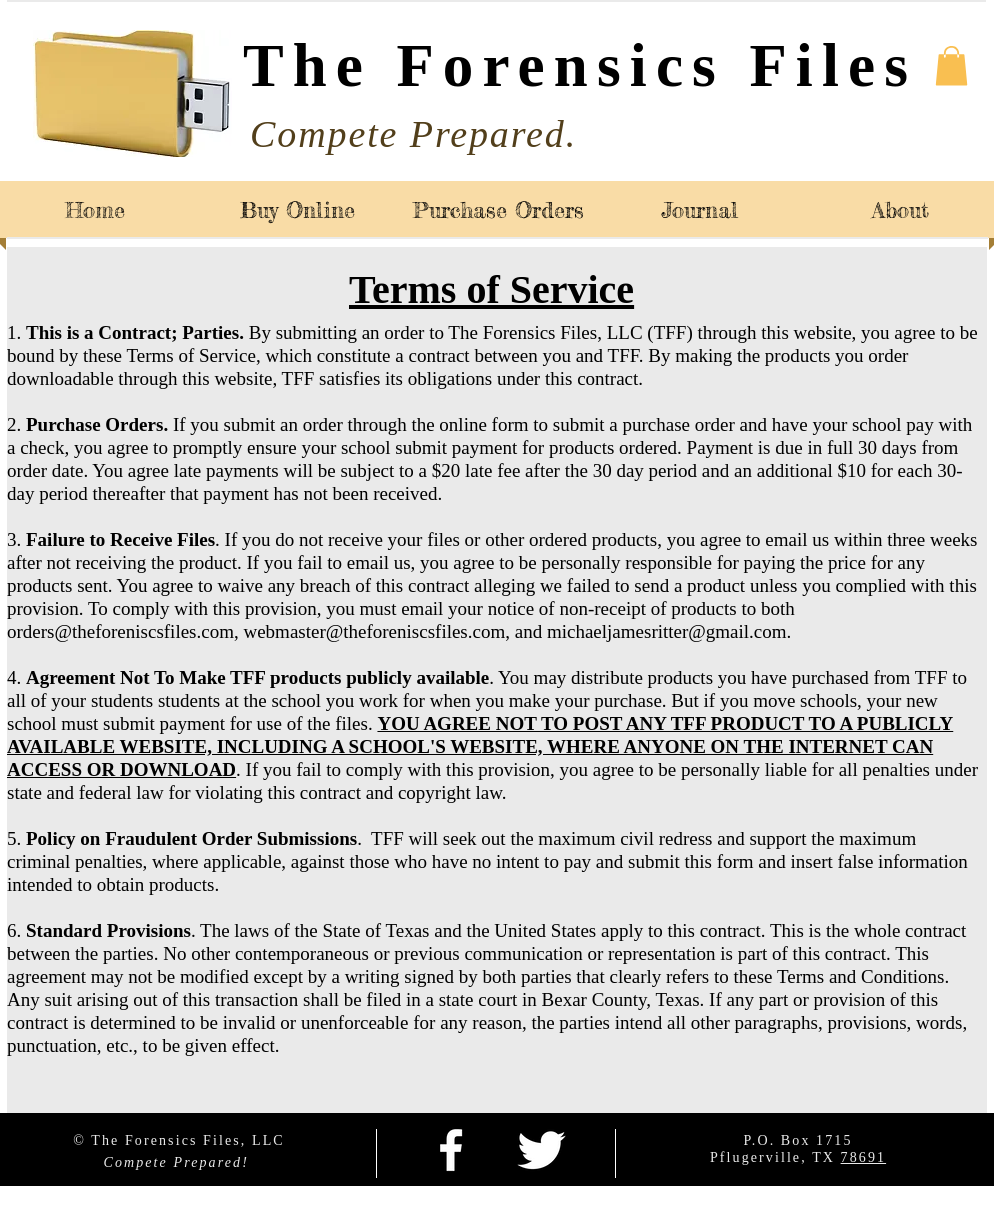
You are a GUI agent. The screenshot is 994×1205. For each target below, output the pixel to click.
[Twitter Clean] (541, 1150)
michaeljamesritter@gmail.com (667, 631)
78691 (864, 1157)
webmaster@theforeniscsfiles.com (374, 631)
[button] (951, 65)
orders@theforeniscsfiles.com (120, 631)
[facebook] (451, 1150)
